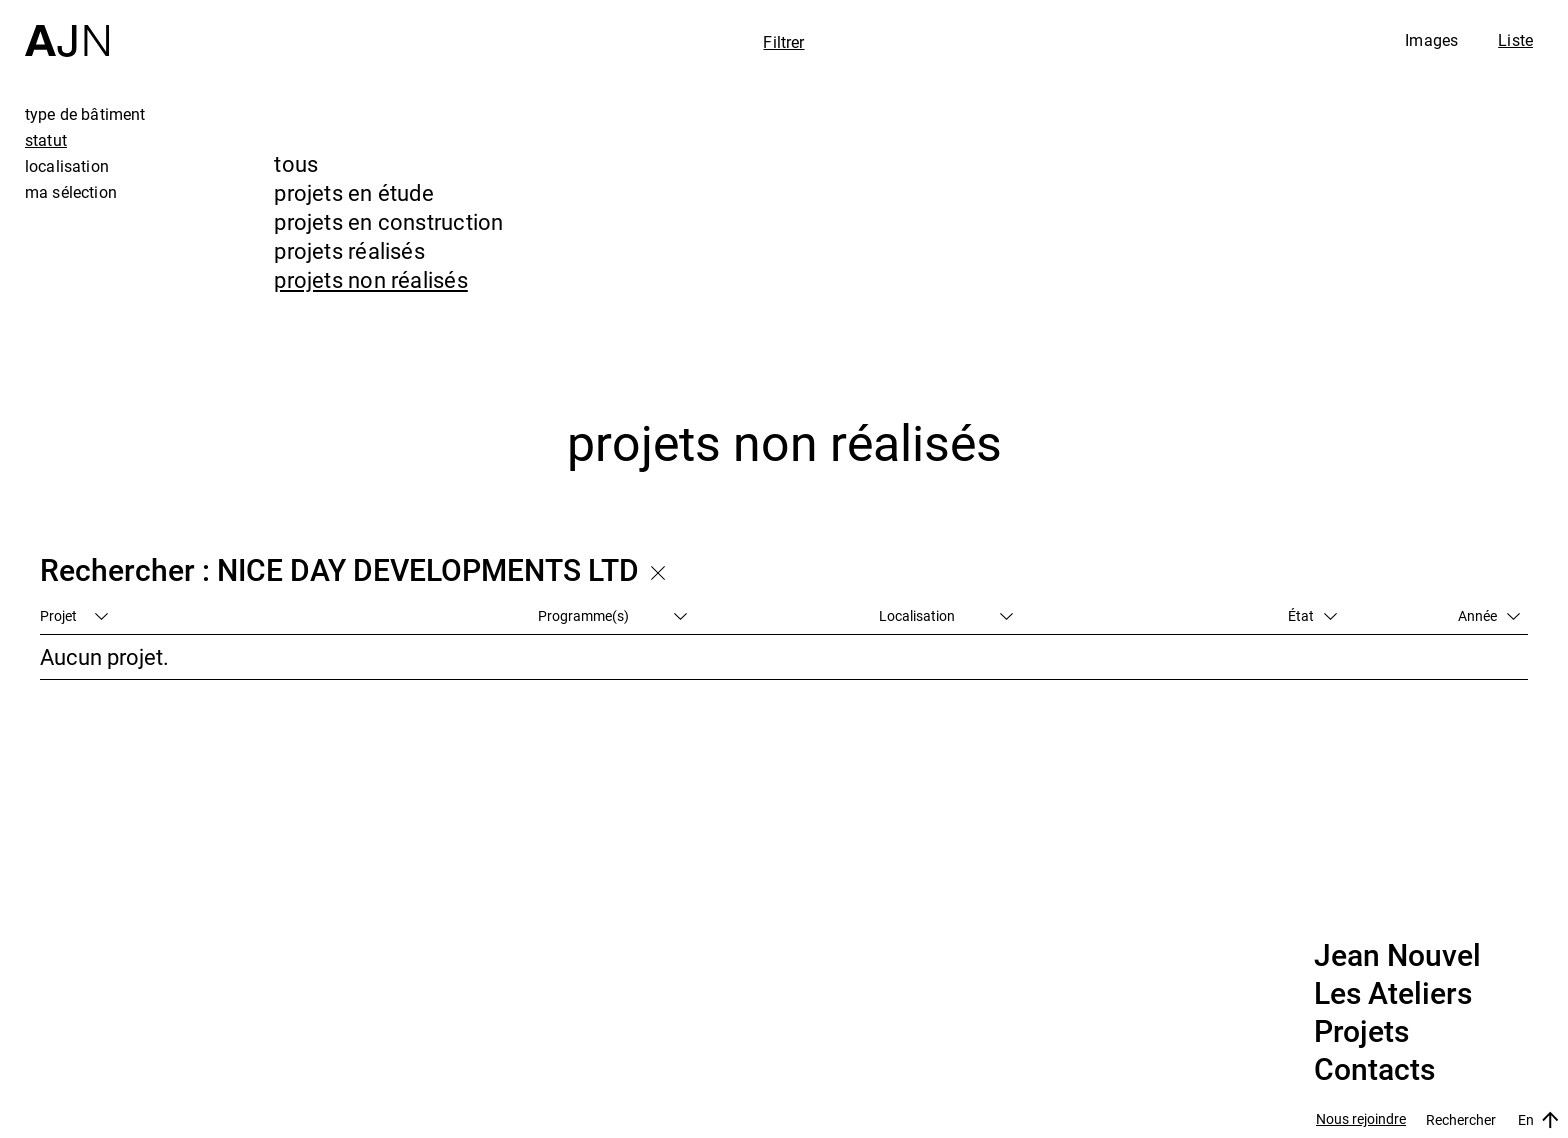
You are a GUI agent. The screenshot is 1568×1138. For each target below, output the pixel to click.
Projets (1361, 1032)
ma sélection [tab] (71, 192)
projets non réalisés (370, 279)
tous (296, 163)
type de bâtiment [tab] (85, 114)
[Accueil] (67, 28)
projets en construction (388, 221)
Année (1489, 615)
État (1312, 615)
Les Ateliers (1393, 994)
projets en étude (354, 192)
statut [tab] (46, 140)
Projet (74, 615)
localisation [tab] (67, 166)
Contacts (1374, 1070)
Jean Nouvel (1397, 956)
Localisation (946, 615)
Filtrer (783, 42)
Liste (1515, 40)
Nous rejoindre (1361, 1119)
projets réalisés (349, 250)
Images (1431, 40)
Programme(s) (612, 615)
